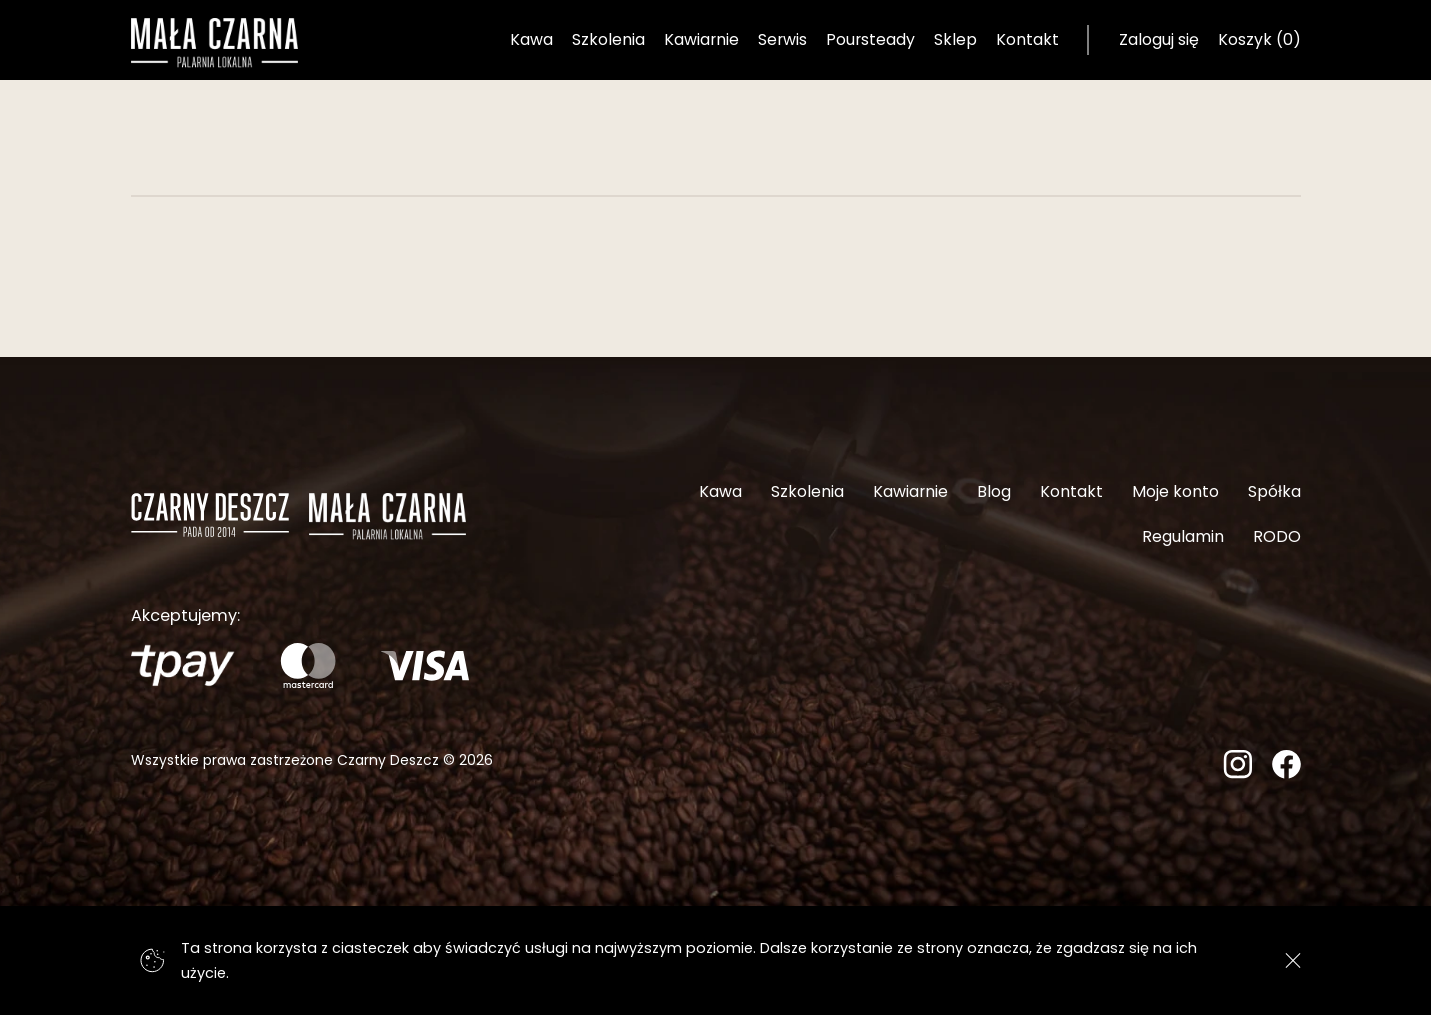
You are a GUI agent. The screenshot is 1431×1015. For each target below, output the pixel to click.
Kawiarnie (701, 39)
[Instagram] (1237, 772)
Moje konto (1175, 491)
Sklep (955, 39)
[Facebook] (1286, 772)
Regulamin (1183, 536)
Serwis (782, 39)
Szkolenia (608, 39)
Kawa (531, 39)
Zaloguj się (1159, 39)
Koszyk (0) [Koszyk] (1259, 39)
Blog (994, 491)
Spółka (1274, 491)
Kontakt (1027, 39)
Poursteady (870, 39)
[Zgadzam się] (1293, 960)
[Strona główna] (215, 43)
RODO (1277, 536)
